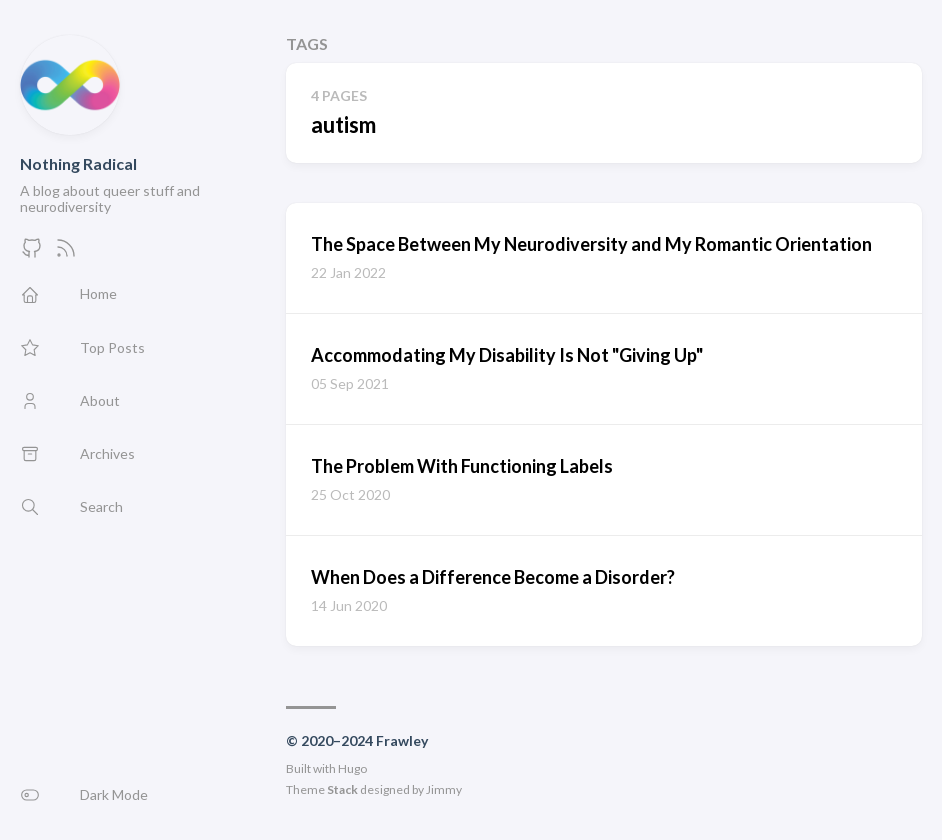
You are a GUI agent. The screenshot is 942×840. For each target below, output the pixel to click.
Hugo (352, 768)
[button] (133, 795)
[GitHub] (32, 253)
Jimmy (444, 789)
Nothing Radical (78, 163)
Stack (342, 789)
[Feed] (66, 253)
